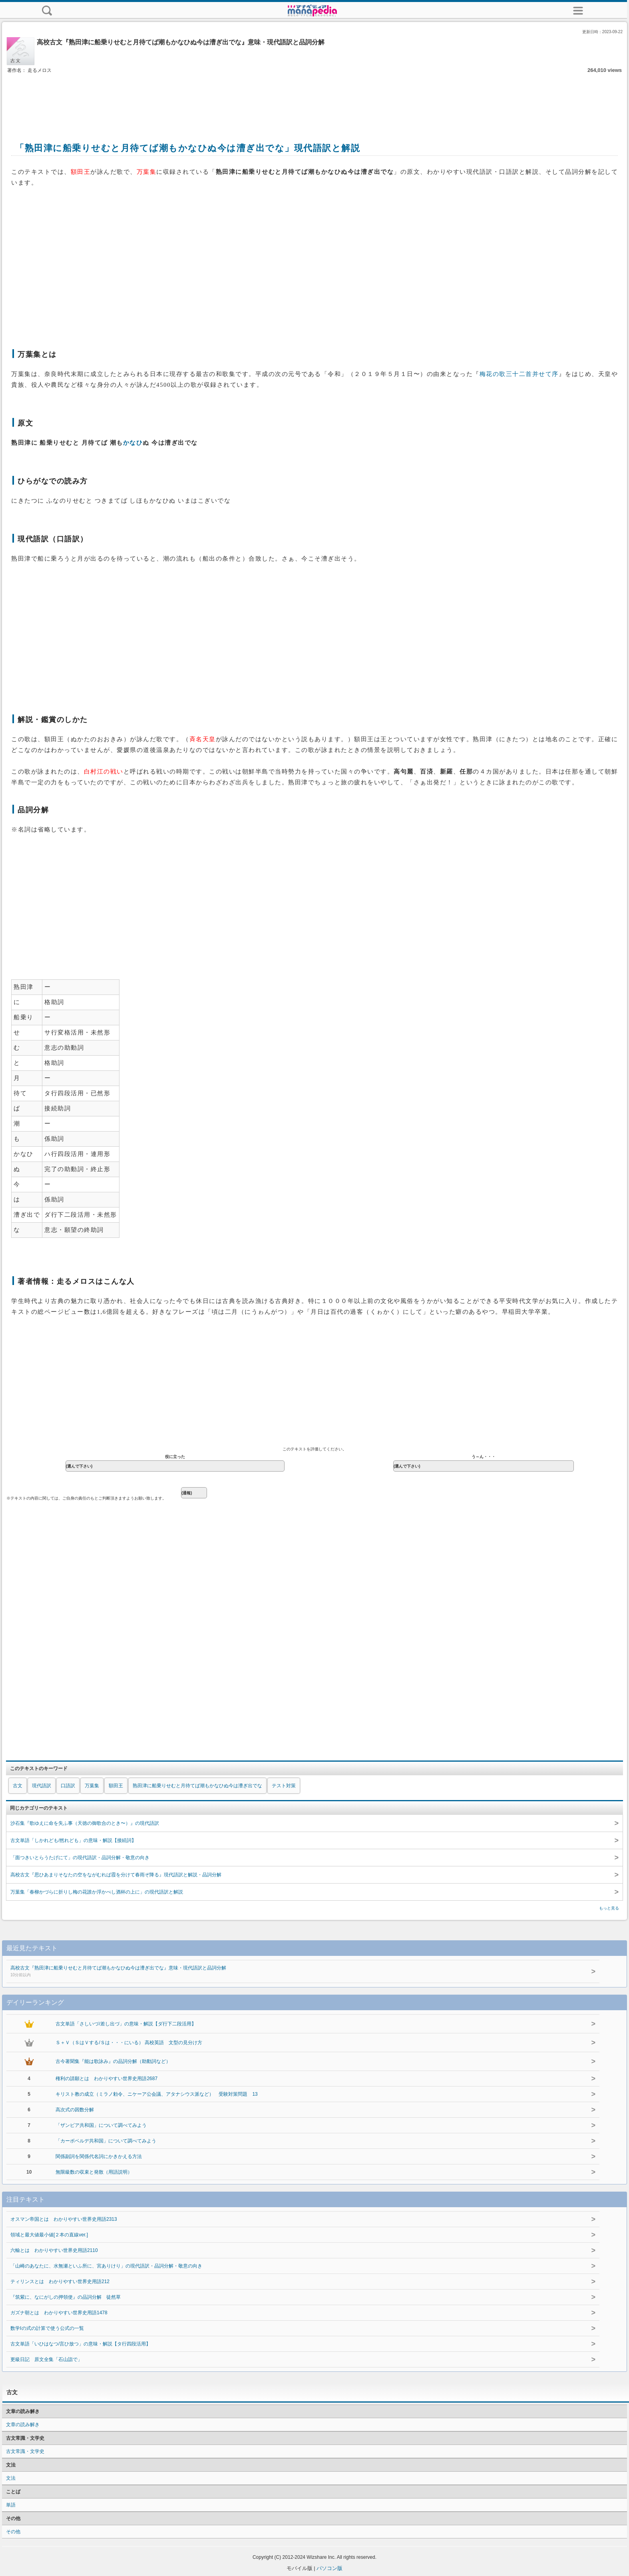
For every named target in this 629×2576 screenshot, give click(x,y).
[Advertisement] (314, 99)
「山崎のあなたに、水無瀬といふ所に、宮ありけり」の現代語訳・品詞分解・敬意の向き (106, 2266)
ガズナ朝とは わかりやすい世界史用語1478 (58, 2312)
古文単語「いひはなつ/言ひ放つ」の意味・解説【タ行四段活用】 (80, 2344)
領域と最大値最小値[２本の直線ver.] (49, 2235)
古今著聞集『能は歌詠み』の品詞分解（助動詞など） (113, 2061)
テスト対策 (284, 1785)
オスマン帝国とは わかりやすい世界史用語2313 (63, 2219)
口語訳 (68, 1785)
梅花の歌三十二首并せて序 (519, 374)
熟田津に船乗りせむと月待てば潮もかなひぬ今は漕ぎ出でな (197, 1785)
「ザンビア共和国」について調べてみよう (101, 2125)
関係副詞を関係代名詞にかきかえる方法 (99, 2156)
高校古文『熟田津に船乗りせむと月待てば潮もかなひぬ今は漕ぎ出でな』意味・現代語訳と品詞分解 (287, 1972)
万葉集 (92, 1785)
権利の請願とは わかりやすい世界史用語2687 (106, 2078)
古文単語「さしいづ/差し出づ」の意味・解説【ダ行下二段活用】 (126, 2024)
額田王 (116, 1785)
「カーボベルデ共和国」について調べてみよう (106, 2141)
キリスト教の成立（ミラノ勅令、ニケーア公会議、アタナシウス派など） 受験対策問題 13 (156, 2094)
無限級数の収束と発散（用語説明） (94, 2172)
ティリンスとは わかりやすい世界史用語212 (59, 2281)
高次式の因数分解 (75, 2110)
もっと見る (609, 1908)
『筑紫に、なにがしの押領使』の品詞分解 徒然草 (65, 2297)
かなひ (133, 443)
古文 (17, 1785)
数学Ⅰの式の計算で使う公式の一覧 (47, 2328)
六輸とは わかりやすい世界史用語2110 (54, 2250)
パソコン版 (329, 2568)
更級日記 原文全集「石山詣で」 (46, 2359)
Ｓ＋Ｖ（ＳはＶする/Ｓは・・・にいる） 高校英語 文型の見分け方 (129, 2042)
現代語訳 (41, 1785)
